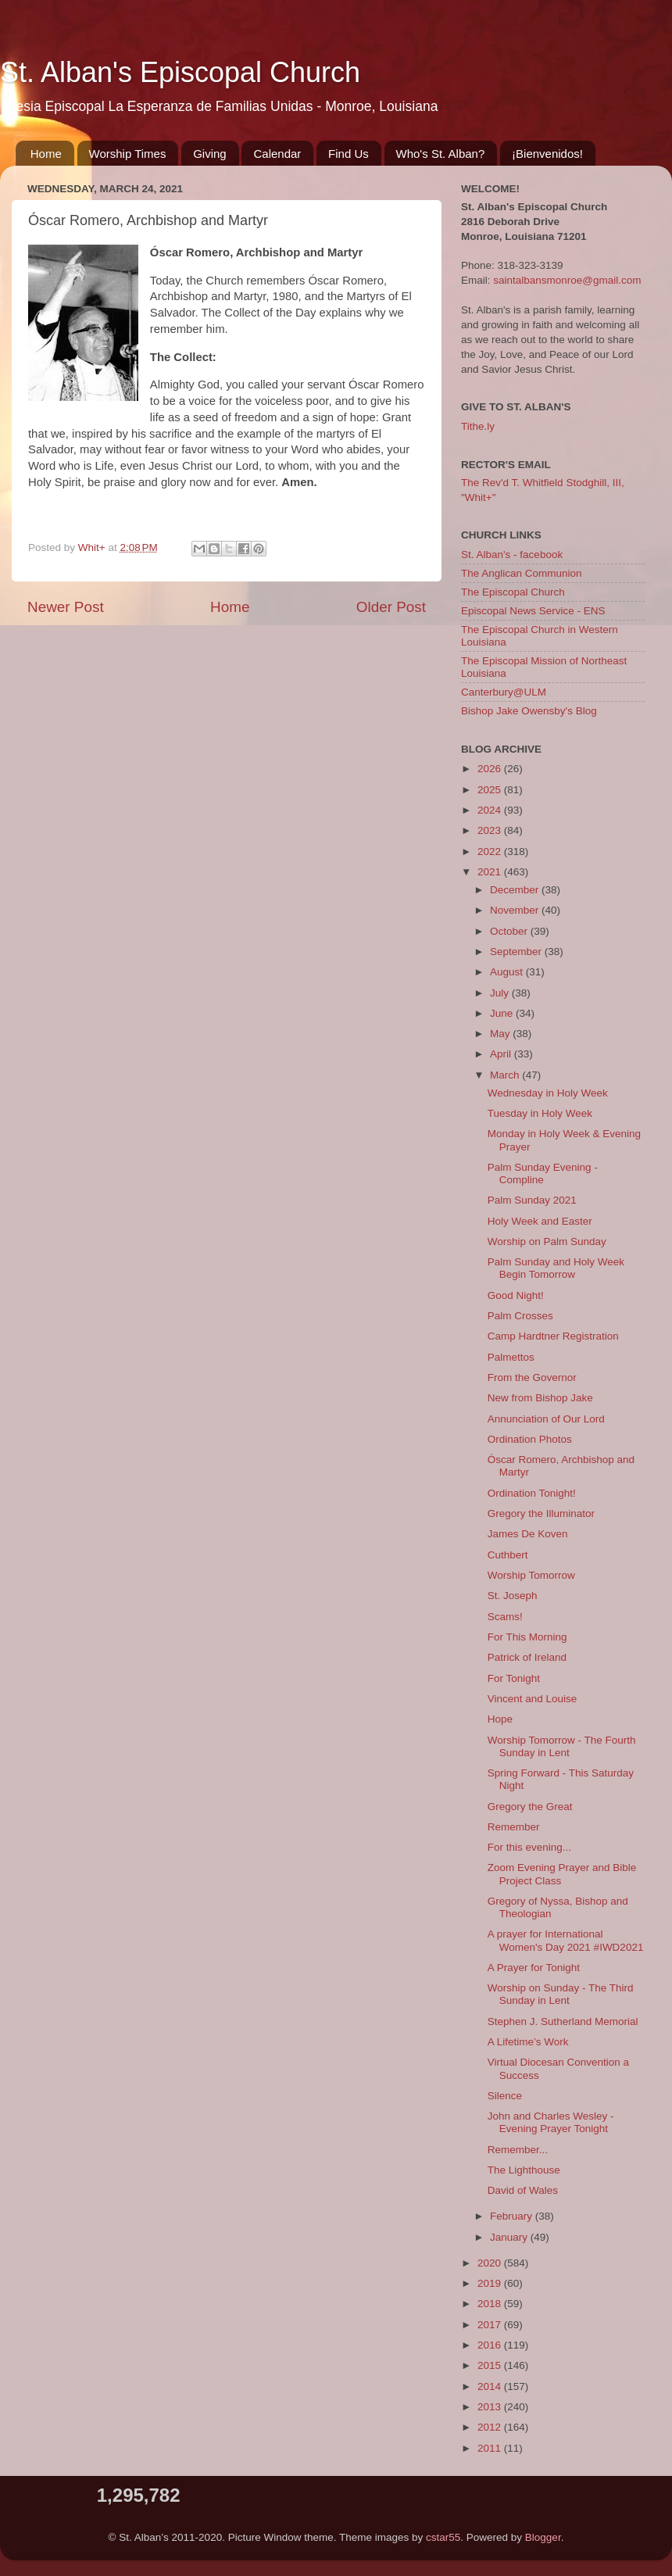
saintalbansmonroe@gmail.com (567, 280)
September (517, 951)
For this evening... (529, 1847)
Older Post (391, 607)
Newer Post (65, 607)
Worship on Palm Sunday (547, 1241)
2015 (490, 2365)
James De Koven (528, 1534)
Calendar (277, 153)
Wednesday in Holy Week (548, 1093)
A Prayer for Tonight (534, 1967)
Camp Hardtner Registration (553, 1336)
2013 (490, 2407)
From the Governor (532, 1377)
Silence (505, 2096)
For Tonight (514, 1678)
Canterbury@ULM (503, 692)
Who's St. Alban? (440, 153)
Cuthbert (508, 1555)
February (512, 2216)
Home (46, 153)
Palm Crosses (520, 1316)
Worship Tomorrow (531, 1575)
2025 (490, 790)
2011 (490, 2448)
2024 (490, 810)
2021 (490, 872)
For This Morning (527, 1637)
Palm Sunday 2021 (532, 1200)
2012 (490, 2427)
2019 (490, 2283)
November (516, 910)
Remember (514, 1827)
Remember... (518, 2150)
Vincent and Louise (532, 1699)
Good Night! (516, 1295)
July (501, 993)
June (503, 1013)
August (508, 972)
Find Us (348, 153)
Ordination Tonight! (532, 1493)
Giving (210, 153)
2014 (490, 2386)
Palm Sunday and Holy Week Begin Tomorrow (556, 1268)
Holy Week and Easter (540, 1221)
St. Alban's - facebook (512, 554)
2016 (490, 2345)
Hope (500, 1719)
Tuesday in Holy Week (540, 1113)
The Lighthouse (524, 2170)
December (516, 890)
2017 (490, 2325)
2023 (490, 830)
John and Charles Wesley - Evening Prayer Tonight (551, 2122)
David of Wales (523, 2190)
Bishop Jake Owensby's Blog (529, 711)
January (510, 2237)
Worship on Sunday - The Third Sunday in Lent (561, 1994)
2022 (490, 851)
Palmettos (511, 1357)
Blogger (543, 2537)
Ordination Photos (530, 1439)
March (506, 1075)
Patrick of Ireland (527, 1657)
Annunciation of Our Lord (546, 1419)
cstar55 (443, 2537)
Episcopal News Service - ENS (533, 611)
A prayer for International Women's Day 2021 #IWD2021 (566, 1940)
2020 (490, 2263)
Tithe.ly (478, 426)
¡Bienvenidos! (547, 153)
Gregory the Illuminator (541, 1513)
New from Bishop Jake (540, 1398)
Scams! (505, 1617)
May (501, 1033)
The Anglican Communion (521, 573)
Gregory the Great (530, 1806)
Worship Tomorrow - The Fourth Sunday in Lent (562, 1746)
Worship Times (127, 153)
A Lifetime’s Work (528, 2042)
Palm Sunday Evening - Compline (543, 1173)
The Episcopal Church (513, 592)
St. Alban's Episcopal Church (180, 72)
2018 (490, 2303)
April (502, 1054)
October (510, 931)
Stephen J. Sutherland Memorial (563, 2021)
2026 (490, 769)
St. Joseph (513, 1595)
